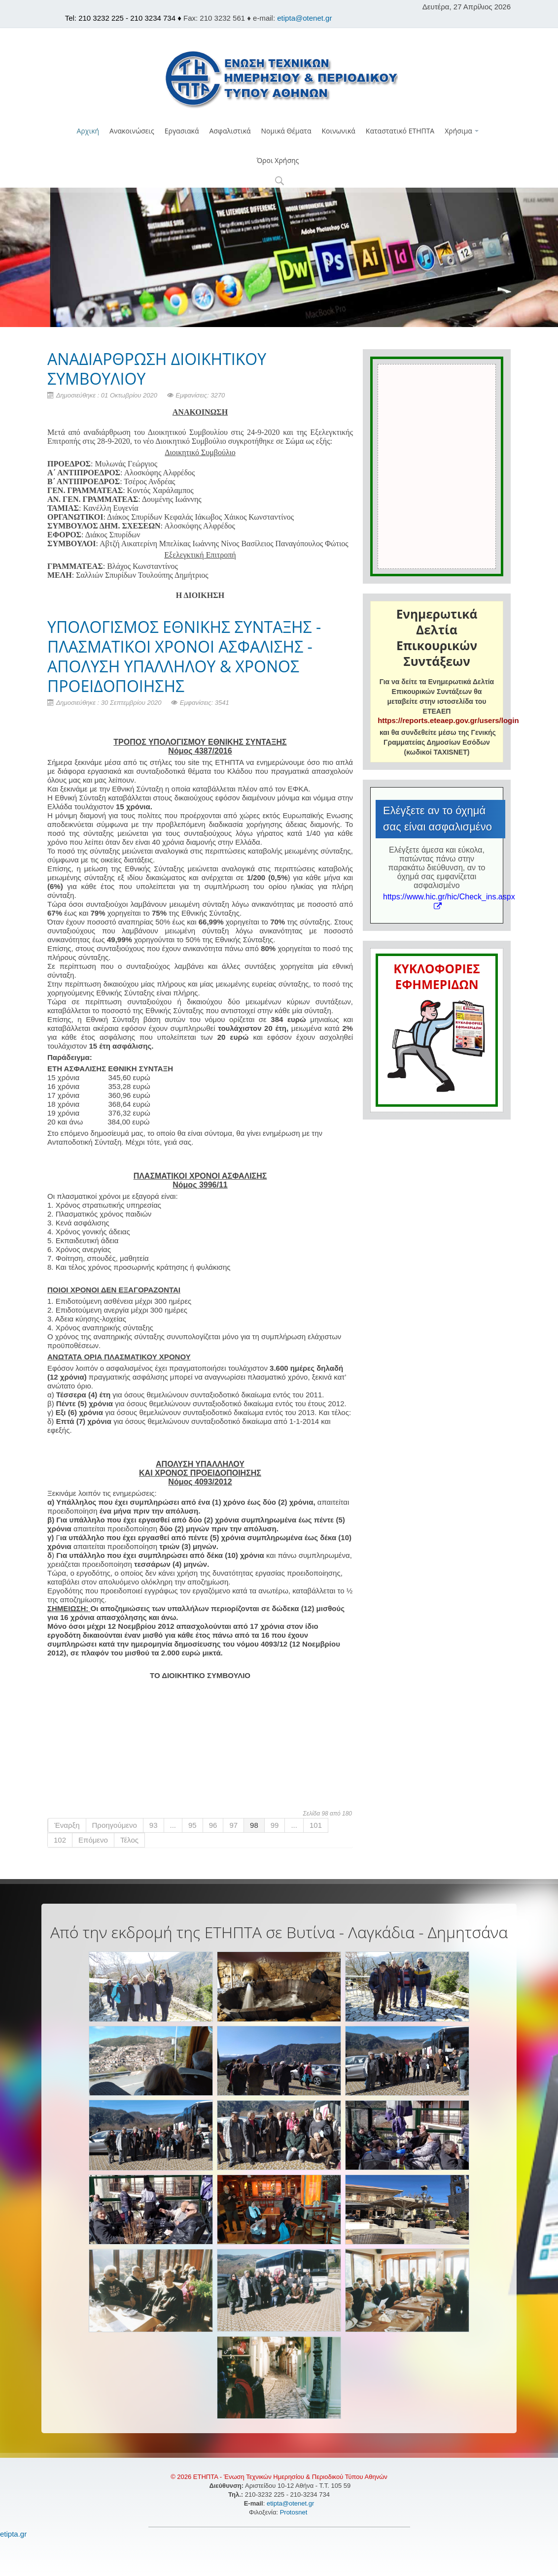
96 (213, 1825)
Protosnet (294, 2512)
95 (192, 1825)
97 (233, 1825)
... (173, 1825)
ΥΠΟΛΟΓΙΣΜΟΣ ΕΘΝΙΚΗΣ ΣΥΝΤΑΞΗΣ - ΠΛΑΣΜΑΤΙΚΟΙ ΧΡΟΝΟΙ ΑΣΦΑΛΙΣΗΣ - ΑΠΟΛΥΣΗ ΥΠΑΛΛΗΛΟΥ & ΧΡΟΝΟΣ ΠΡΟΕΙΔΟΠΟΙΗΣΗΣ (184, 656)
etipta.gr (13, 2534)
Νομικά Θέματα (286, 130)
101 (316, 1825)
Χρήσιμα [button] (462, 130)
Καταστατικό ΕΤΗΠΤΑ (400, 130)
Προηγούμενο (114, 1825)
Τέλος (129, 1840)
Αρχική (88, 130)
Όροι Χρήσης (278, 160)
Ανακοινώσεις (131, 130)
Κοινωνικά (338, 130)
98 (254, 1825)
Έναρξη (67, 1825)
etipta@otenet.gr (304, 18)
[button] (279, 181)
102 (60, 1840)
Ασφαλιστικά (229, 130)
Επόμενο (93, 1840)
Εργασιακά (182, 130)
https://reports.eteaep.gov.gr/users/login (448, 720)
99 (275, 1825)
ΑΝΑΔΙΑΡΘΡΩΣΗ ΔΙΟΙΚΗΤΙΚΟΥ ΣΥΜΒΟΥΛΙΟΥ (156, 368)
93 (153, 1825)
